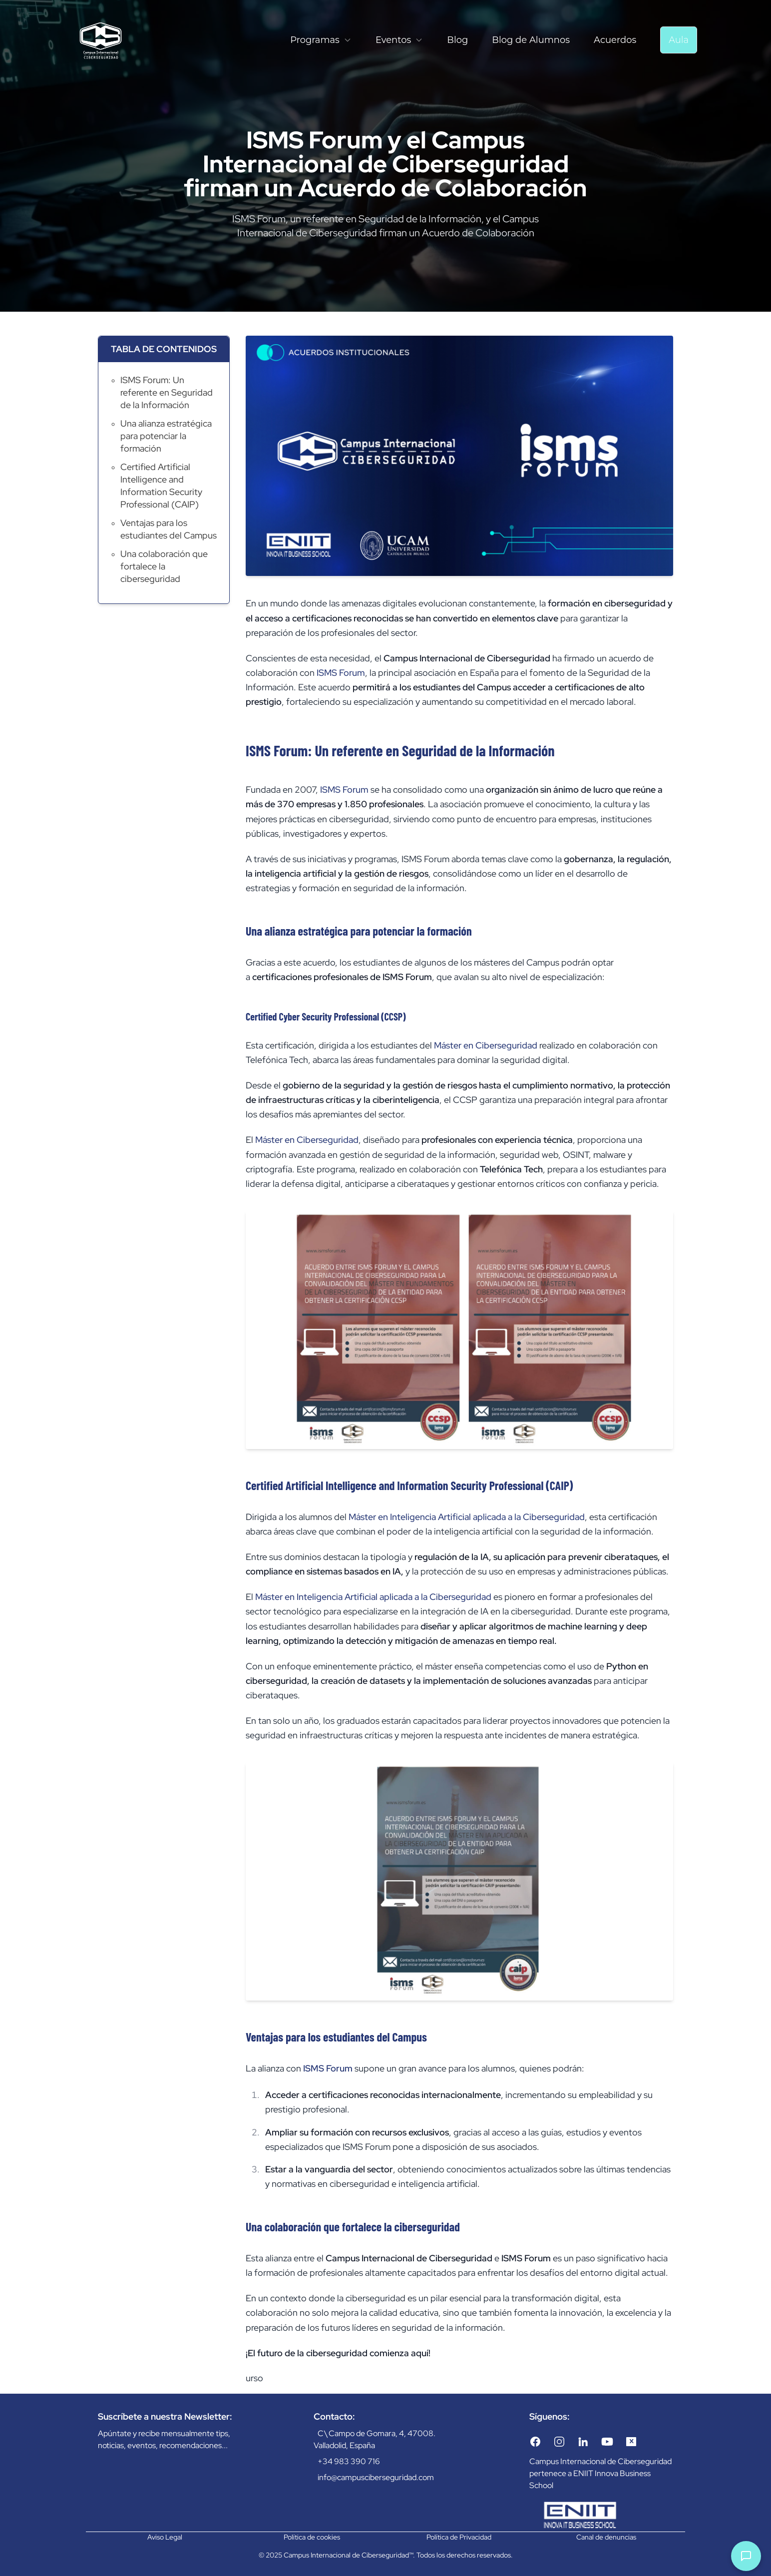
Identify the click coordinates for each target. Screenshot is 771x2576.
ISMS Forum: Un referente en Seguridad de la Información (166, 392)
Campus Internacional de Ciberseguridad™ (348, 2555)
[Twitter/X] (631, 2442)
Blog (457, 39)
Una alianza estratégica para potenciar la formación (166, 436)
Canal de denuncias (606, 2537)
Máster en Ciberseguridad (485, 1045)
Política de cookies (312, 2537)
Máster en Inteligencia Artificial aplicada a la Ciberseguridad (467, 1517)
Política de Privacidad (458, 2537)
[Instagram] (559, 2442)
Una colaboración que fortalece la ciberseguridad (164, 566)
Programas (321, 39)
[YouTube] (607, 2442)
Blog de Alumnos (531, 39)
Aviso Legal (164, 2537)
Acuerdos (615, 39)
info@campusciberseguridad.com (376, 2477)
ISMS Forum (341, 672)
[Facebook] (535, 2442)
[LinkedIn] (583, 2442)
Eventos (399, 39)
